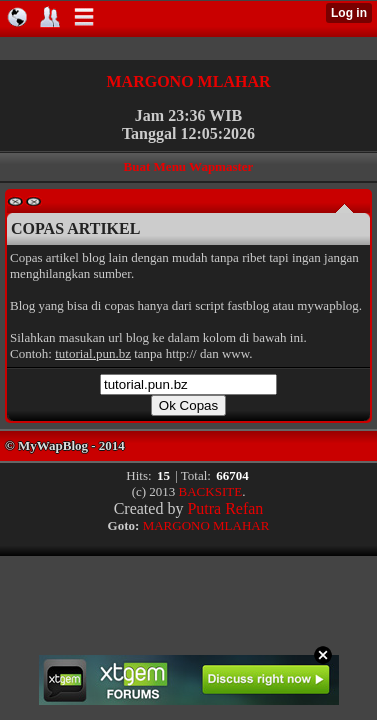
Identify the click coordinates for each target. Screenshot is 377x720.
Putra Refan (225, 508)
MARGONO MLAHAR (189, 81)
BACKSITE (211, 491)
